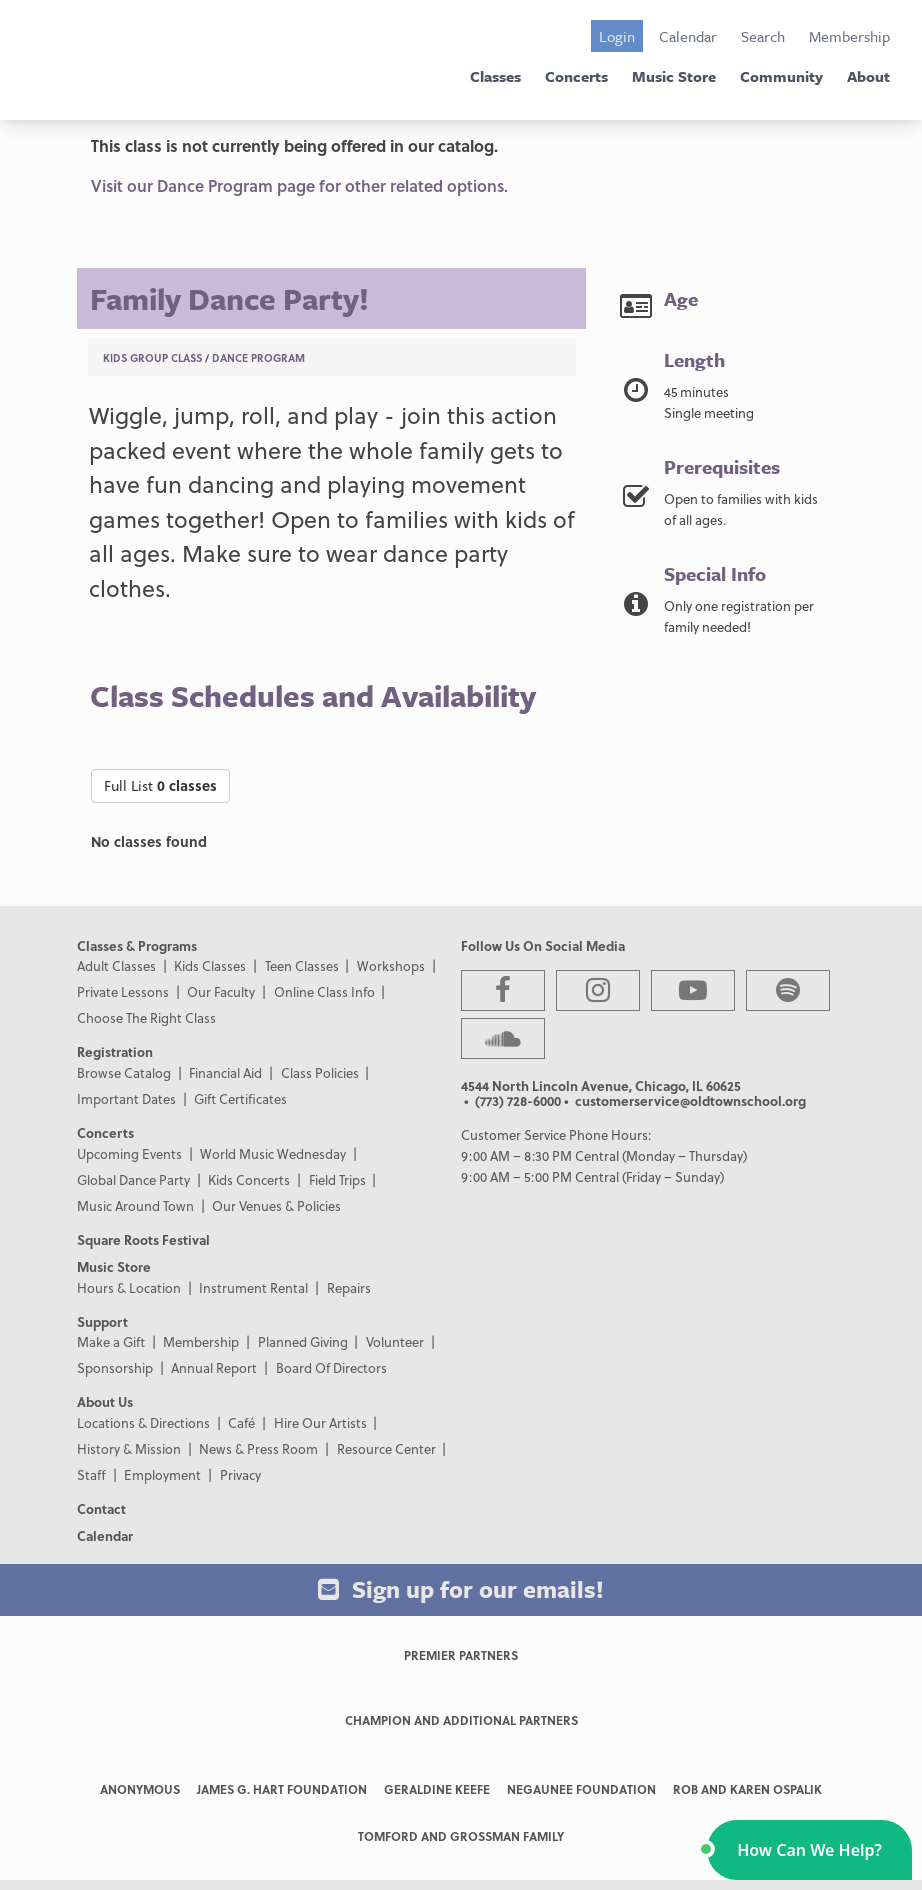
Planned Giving (303, 1341)
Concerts (576, 76)
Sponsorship (115, 1367)
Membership (849, 36)
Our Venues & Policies (276, 1205)
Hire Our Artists (320, 1422)
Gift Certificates (240, 1098)
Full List (160, 785)
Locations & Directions (143, 1422)
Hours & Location (129, 1287)
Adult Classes (116, 965)
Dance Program (258, 357)
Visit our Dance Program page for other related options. (299, 185)
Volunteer (395, 1341)
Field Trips (337, 1179)
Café (241, 1422)
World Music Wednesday (273, 1153)
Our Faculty (221, 991)
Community (781, 76)
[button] (809, 1850)
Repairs (349, 1287)
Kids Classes (210, 965)
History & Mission (129, 1448)
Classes (495, 76)
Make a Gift (111, 1341)
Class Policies (320, 1072)
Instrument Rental (253, 1287)
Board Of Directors (331, 1367)
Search (763, 36)
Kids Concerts (249, 1179)
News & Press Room (258, 1448)
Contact (101, 1508)
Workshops (391, 965)
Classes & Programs (137, 945)
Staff (91, 1474)
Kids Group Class (152, 357)
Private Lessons (123, 991)
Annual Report (214, 1367)
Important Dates (126, 1098)
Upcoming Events (129, 1153)
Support (102, 1321)
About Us (105, 1401)
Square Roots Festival (143, 1239)
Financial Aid (225, 1072)
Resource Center (386, 1448)
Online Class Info (324, 991)
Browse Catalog (124, 1072)
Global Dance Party (133, 1179)
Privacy (240, 1474)
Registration (115, 1051)
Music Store (674, 76)
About (868, 76)
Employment (162, 1474)
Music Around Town (135, 1205)
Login (617, 36)
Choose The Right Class (146, 1017)
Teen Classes (302, 965)
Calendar (688, 36)
